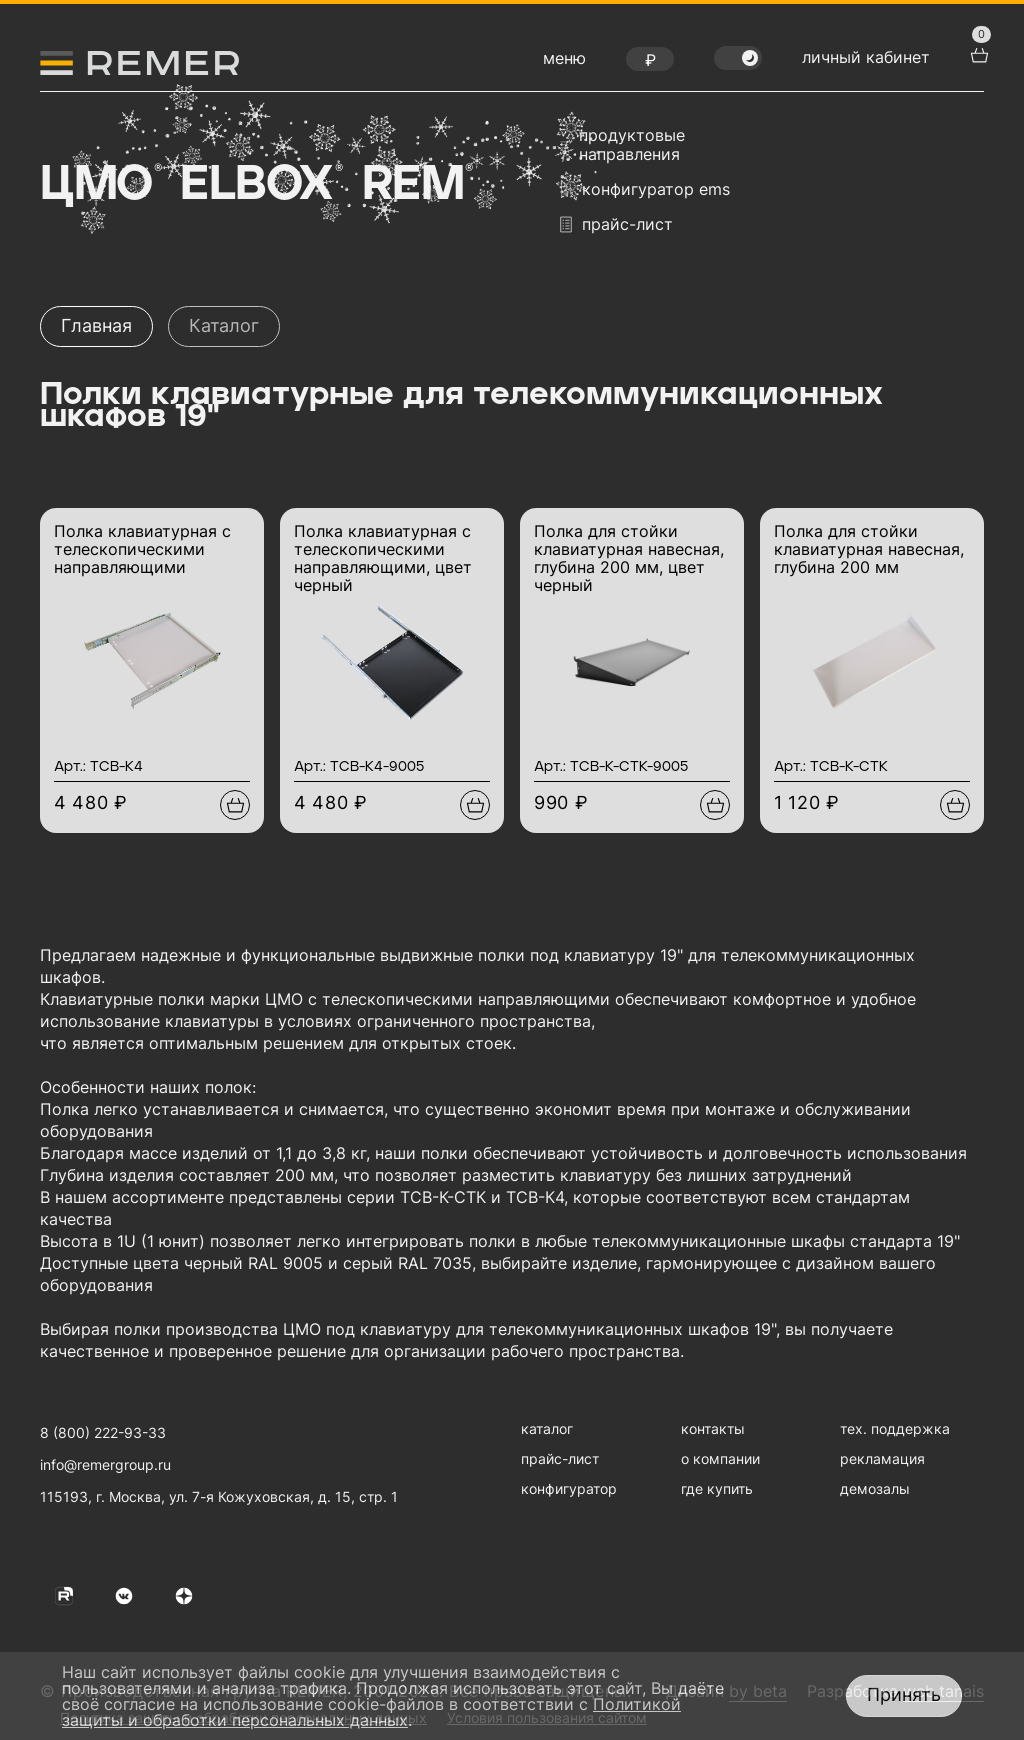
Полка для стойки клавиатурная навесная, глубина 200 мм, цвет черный (629, 558)
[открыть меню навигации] (564, 63)
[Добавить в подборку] (235, 805)
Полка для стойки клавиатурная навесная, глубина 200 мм (869, 549)
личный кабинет (866, 57)
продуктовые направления (622, 145)
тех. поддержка (895, 1428)
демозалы (875, 1488)
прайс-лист (616, 224)
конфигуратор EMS (645, 189)
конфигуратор (569, 1488)
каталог (547, 1428)
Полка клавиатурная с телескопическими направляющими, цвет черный (383, 558)
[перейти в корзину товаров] (977, 53)
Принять (904, 1694)
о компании (720, 1458)
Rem (416, 185)
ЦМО (99, 185)
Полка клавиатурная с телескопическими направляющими (142, 549)
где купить (717, 1488)
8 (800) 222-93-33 (103, 1432)
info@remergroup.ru (105, 1464)
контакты (713, 1428)
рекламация (882, 1458)
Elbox (259, 185)
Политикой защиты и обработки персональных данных (371, 1712)
